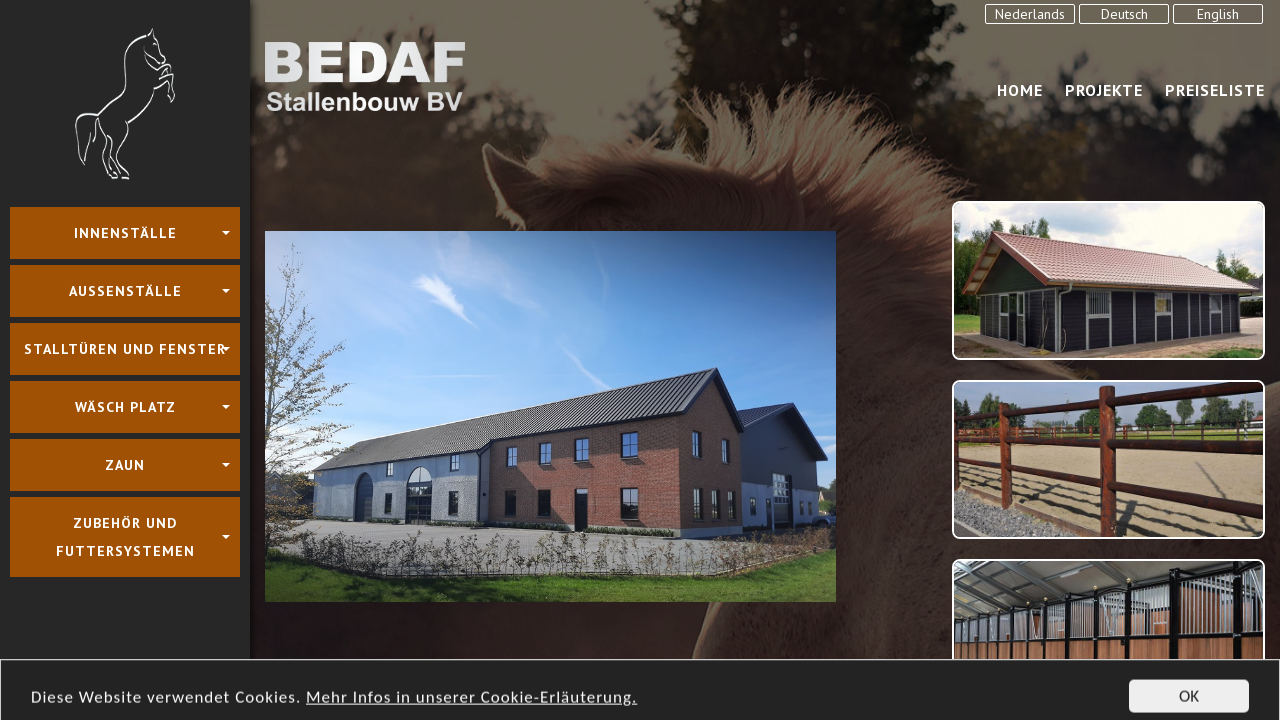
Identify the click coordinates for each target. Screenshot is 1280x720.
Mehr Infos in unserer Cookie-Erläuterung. (471, 709)
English (1218, 14)
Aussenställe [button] (125, 291)
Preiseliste (1215, 90)
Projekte (1104, 90)
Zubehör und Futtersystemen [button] (125, 537)
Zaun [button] (125, 465)
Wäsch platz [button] (125, 407)
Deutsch (1124, 14)
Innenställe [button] (125, 233)
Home (1020, 90)
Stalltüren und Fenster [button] (125, 349)
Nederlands (1030, 14)
